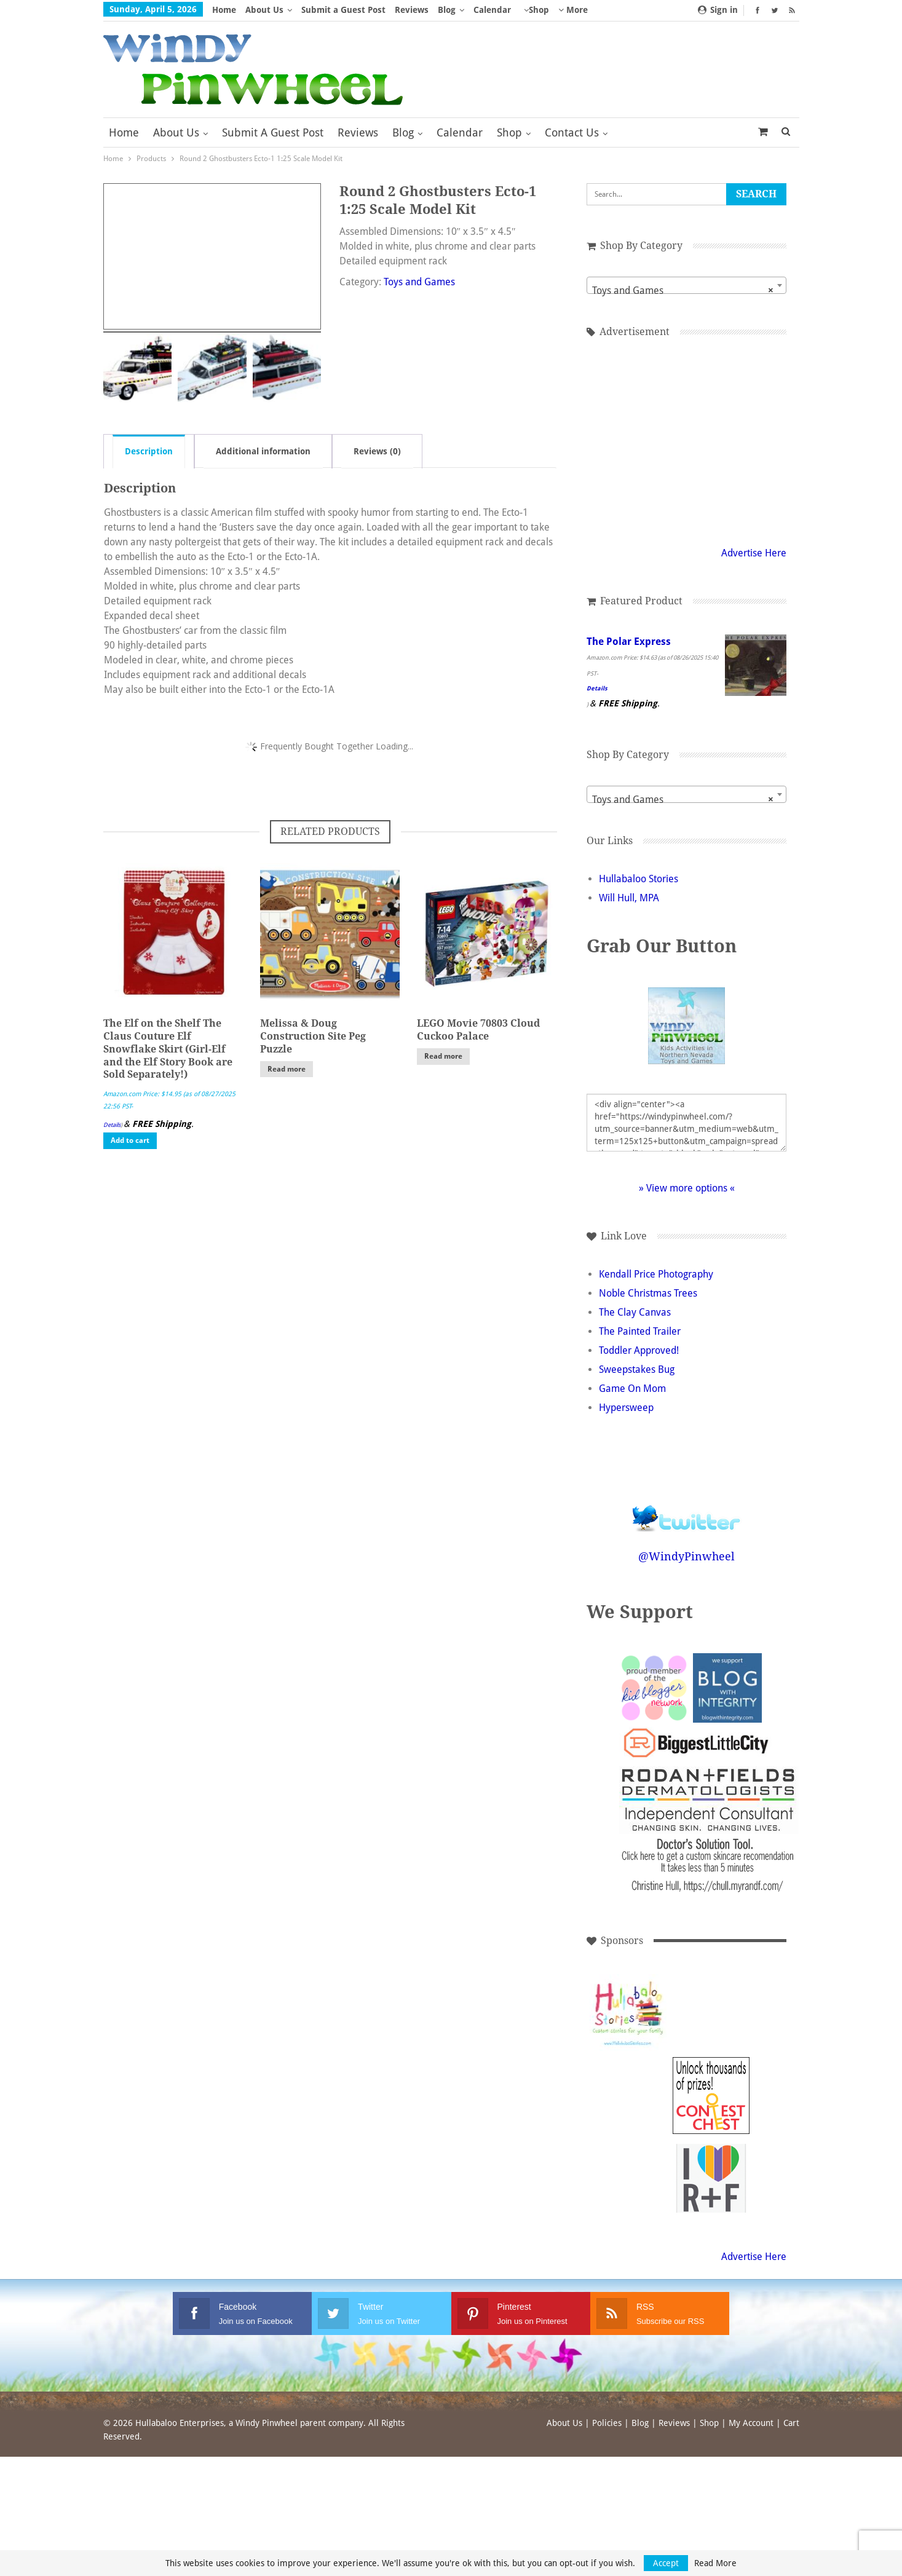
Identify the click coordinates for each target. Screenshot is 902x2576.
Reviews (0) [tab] (377, 451)
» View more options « (687, 1188)
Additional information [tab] (263, 451)
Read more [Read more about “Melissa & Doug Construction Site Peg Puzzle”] (286, 1069)
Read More (715, 2563)
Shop (539, 10)
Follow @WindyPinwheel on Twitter (686, 1510)
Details (112, 1124)
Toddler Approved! (639, 1350)
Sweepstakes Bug (637, 1369)
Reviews (412, 10)
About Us (264, 10)
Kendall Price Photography (656, 1274)
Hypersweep (626, 1407)
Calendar (492, 10)
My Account (751, 2423)
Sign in (718, 10)
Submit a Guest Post (343, 10)
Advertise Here (753, 553)
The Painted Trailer (640, 1331)
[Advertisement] (687, 439)
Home (224, 10)
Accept (666, 2563)
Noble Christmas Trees (648, 1293)
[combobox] (686, 285)
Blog (447, 10)
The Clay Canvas (635, 1312)
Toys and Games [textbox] (682, 290)
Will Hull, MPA (629, 898)
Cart (791, 2423)
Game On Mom (632, 1388)
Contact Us (572, 132)
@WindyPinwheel (686, 1556)
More (573, 10)
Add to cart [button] (130, 1140)
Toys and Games (419, 282)
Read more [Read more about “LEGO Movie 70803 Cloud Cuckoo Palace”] (443, 1056)
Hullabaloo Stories (638, 879)
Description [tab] (149, 451)
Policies (607, 2423)
